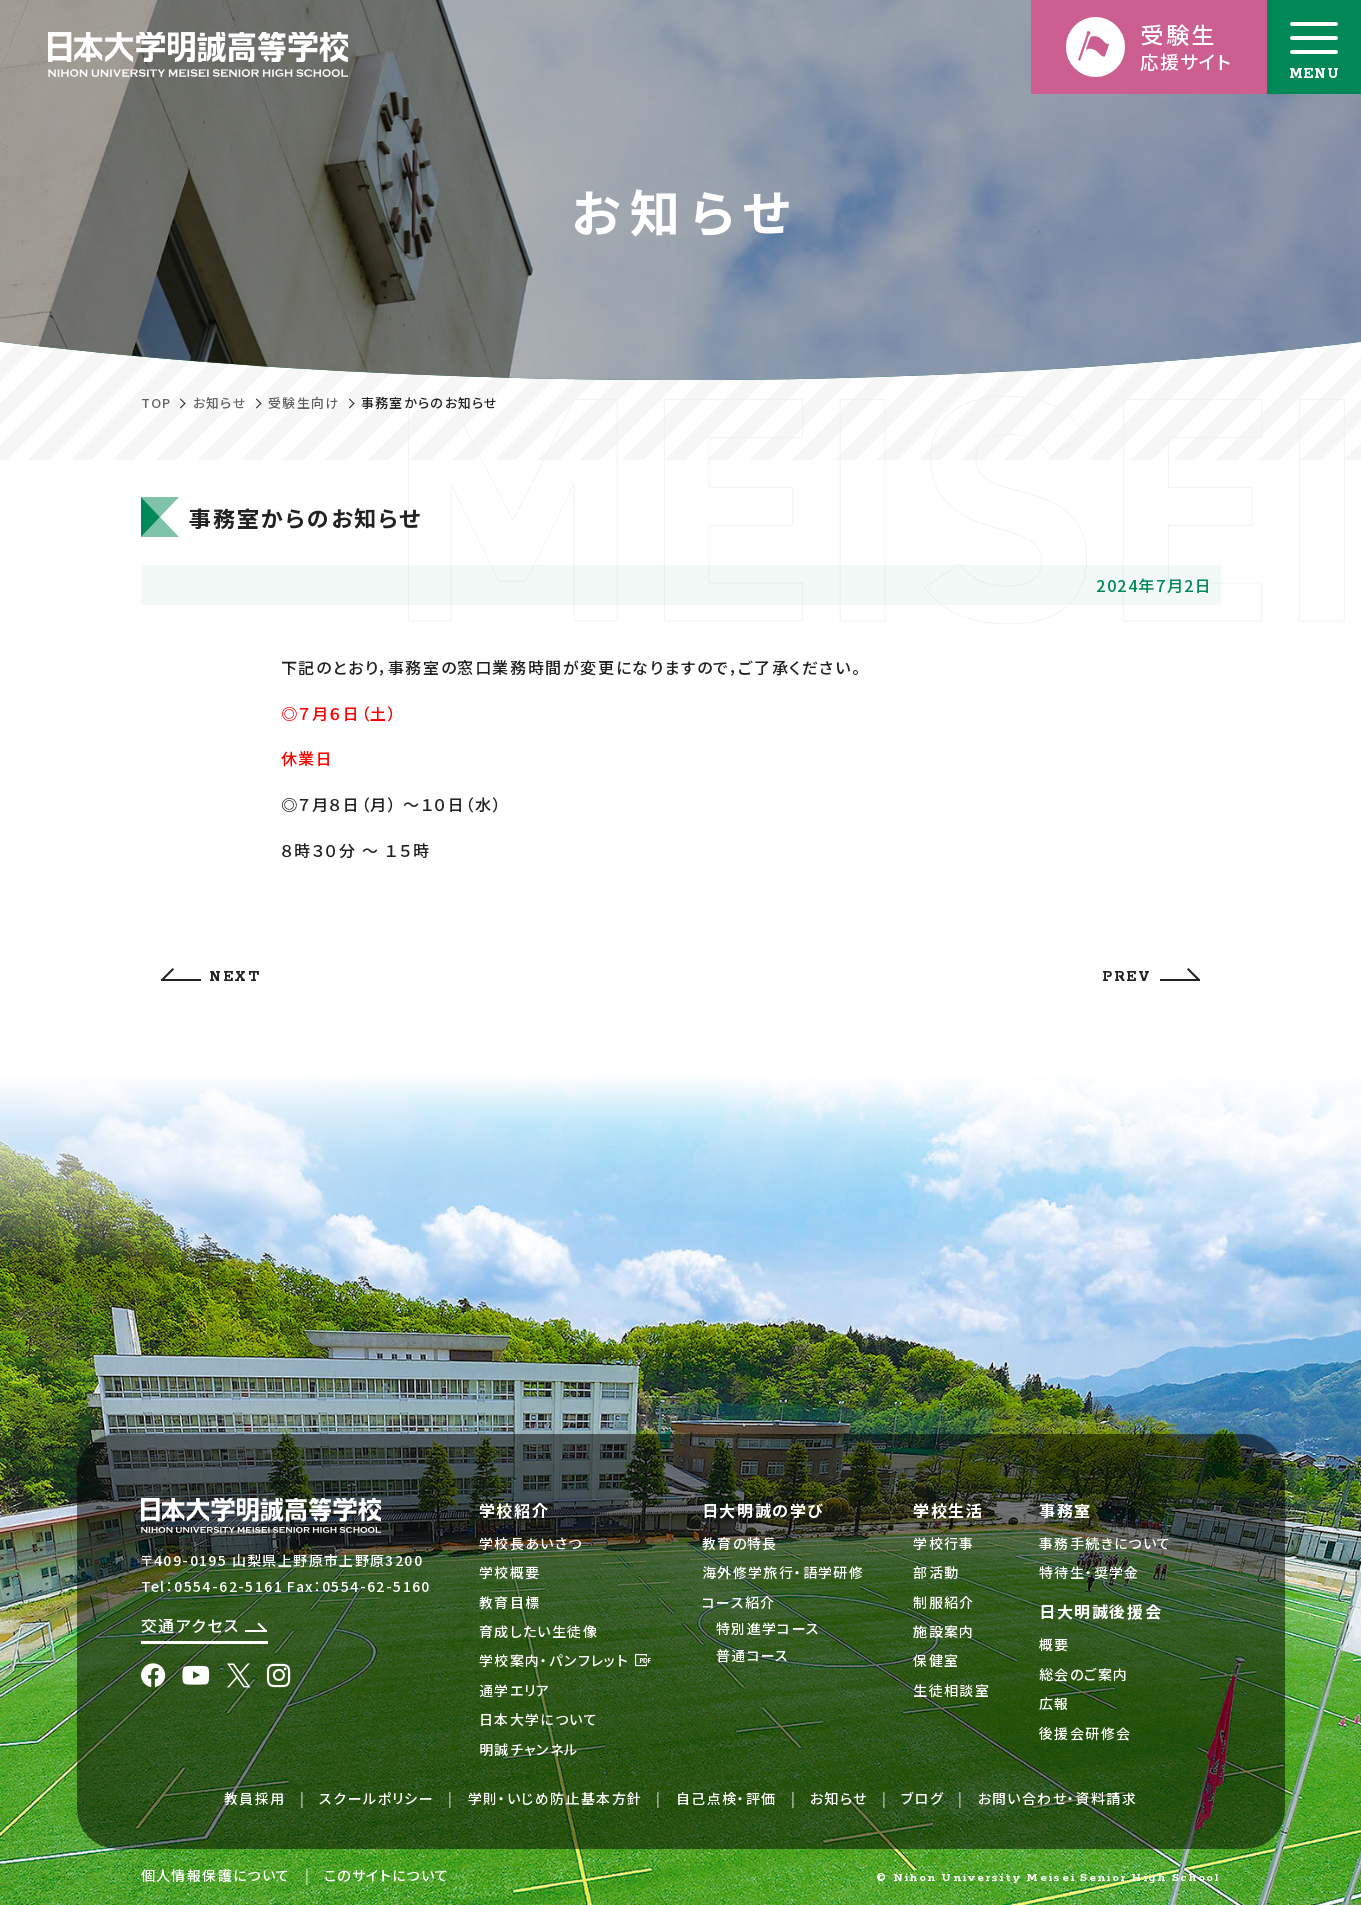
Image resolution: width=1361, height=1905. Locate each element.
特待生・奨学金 (1089, 1572)
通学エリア (515, 1690)
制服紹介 (944, 1602)
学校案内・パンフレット (566, 1660)
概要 (1054, 1644)
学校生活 (948, 1510)
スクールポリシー (376, 1798)
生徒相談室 (951, 1690)
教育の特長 (740, 1543)
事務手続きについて (1105, 1543)
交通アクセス (204, 1625)
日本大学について (538, 1719)
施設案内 (944, 1631)
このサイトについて (387, 1875)
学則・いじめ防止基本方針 (555, 1798)
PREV (1150, 977)
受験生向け (304, 402)
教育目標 (510, 1602)
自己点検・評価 (726, 1798)
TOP (156, 402)
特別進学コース (768, 1628)
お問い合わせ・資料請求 (1057, 1798)
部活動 (936, 1572)
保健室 (936, 1660)
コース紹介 (739, 1602)
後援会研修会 (1085, 1733)
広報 (1054, 1703)
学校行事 (944, 1543)
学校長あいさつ (531, 1543)
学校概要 (510, 1572)
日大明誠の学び (763, 1510)
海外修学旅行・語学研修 (783, 1572)
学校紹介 (514, 1510)
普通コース (753, 1655)
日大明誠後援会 (1100, 1611)
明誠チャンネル (529, 1749)
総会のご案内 (1083, 1674)
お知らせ (220, 402)
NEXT (210, 977)
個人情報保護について (216, 1875)
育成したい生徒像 (538, 1631)
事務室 (1065, 1510)
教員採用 (255, 1798)
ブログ (922, 1798)
